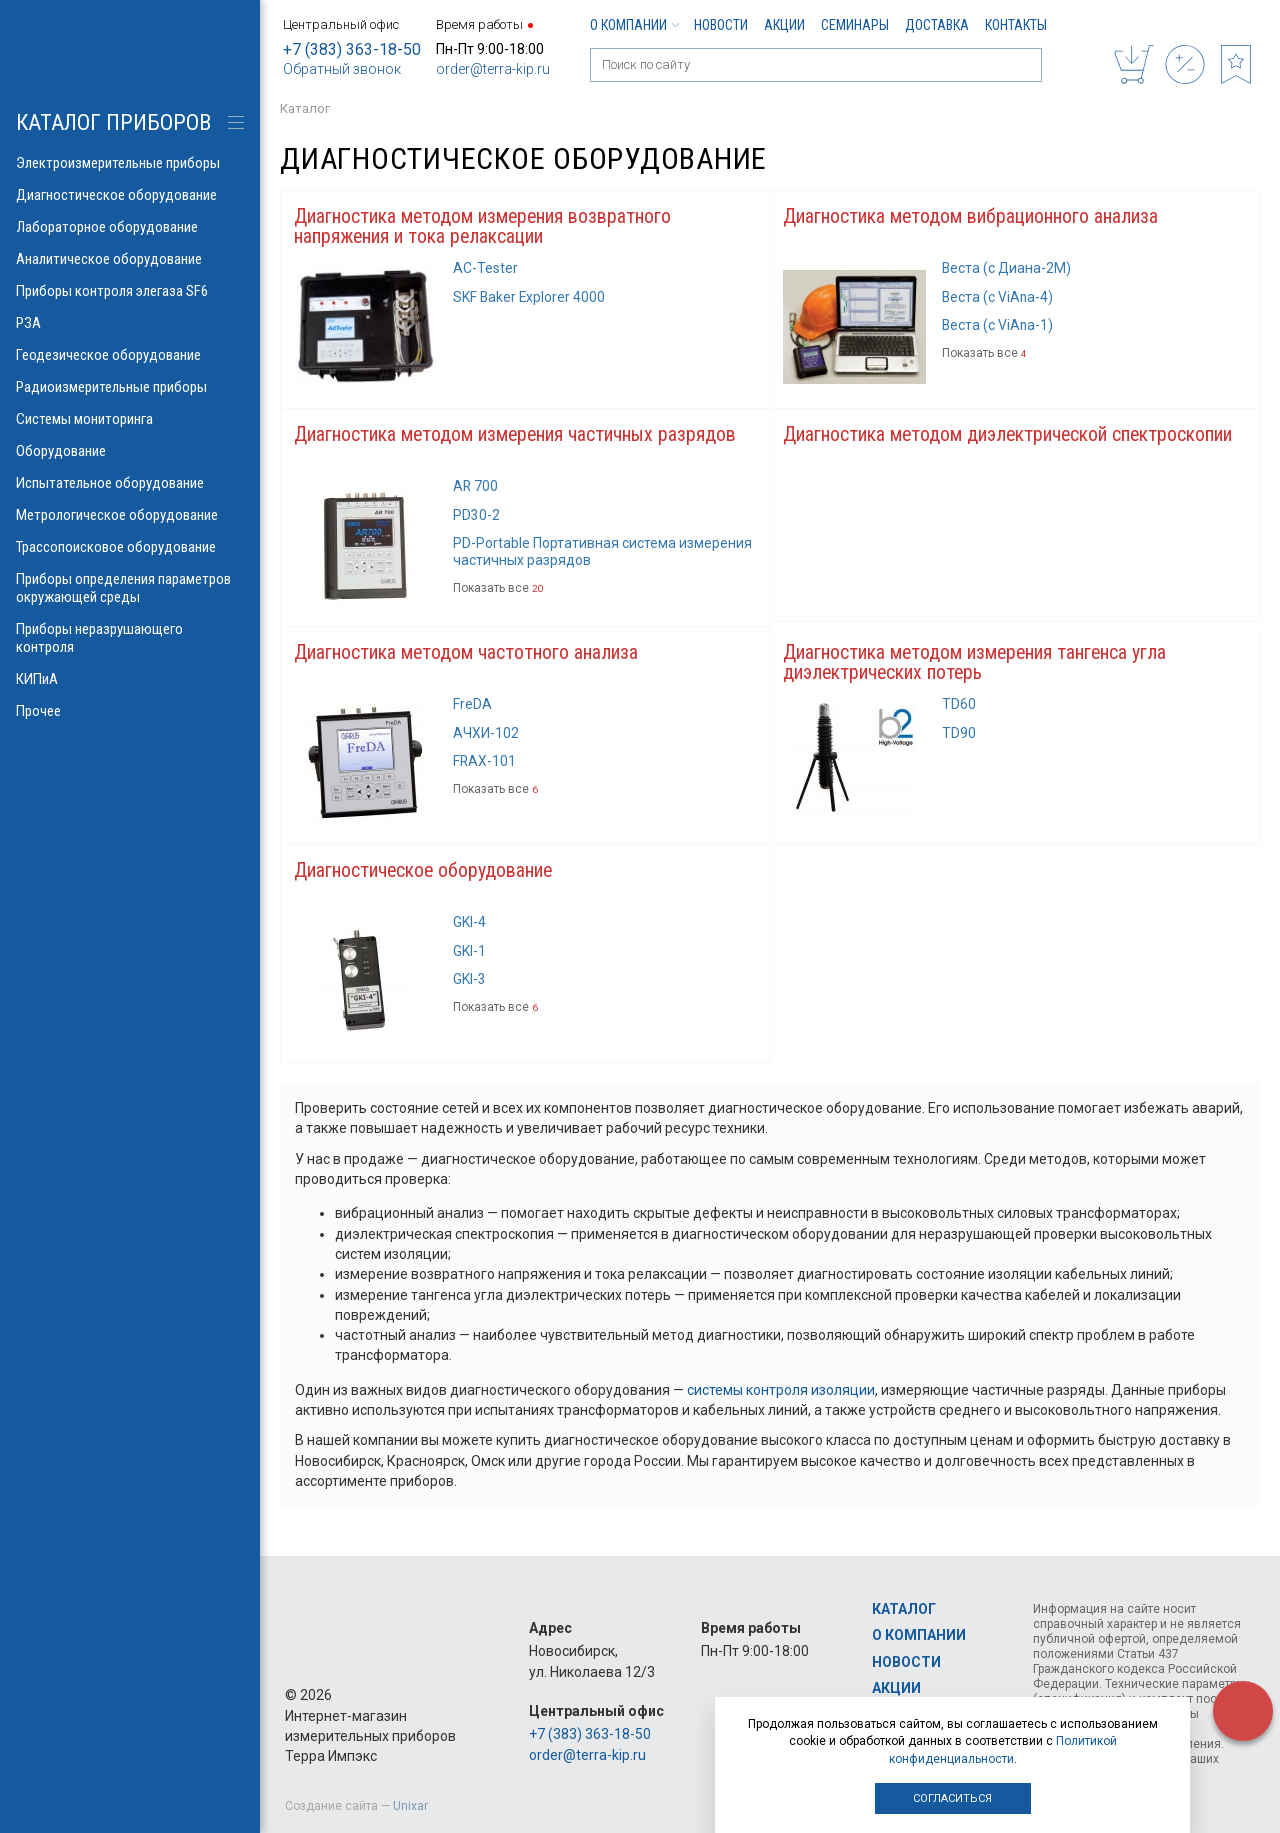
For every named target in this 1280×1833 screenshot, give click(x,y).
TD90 (959, 735)
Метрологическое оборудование (130, 515)
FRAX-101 (485, 764)
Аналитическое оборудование (130, 259)
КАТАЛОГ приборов (113, 122)
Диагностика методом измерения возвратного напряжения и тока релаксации (484, 227)
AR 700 (476, 488)
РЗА (130, 323)
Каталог (904, 1609)
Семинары (855, 25)
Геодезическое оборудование (130, 355)
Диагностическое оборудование (425, 874)
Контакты (1016, 25)
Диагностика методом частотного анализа (467, 655)
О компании (634, 25)
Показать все (984, 355)
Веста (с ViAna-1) (998, 326)
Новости (721, 25)
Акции (784, 25)
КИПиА (130, 679)
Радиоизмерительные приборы (130, 387)
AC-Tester (485, 269)
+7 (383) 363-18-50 (352, 49)
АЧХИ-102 (486, 735)
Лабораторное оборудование (130, 227)
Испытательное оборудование (130, 483)
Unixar (410, 1806)
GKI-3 (469, 983)
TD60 (959, 707)
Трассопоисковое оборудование (130, 547)
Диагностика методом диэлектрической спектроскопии (1010, 436)
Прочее (130, 711)
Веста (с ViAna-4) (998, 298)
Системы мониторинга (130, 419)
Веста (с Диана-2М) (1007, 269)
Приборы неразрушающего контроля (130, 638)
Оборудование (130, 451)
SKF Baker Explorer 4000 (530, 298)
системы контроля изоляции (781, 1393)
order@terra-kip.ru (493, 69)
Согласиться (952, 1798)
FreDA (472, 707)
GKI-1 (469, 954)
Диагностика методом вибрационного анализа (971, 217)
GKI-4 (469, 926)
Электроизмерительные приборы (130, 163)
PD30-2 (476, 517)
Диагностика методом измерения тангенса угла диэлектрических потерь (977, 665)
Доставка (937, 25)
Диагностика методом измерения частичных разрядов (517, 436)
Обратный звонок (342, 69)
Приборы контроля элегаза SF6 (130, 291)
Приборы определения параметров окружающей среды (130, 588)
